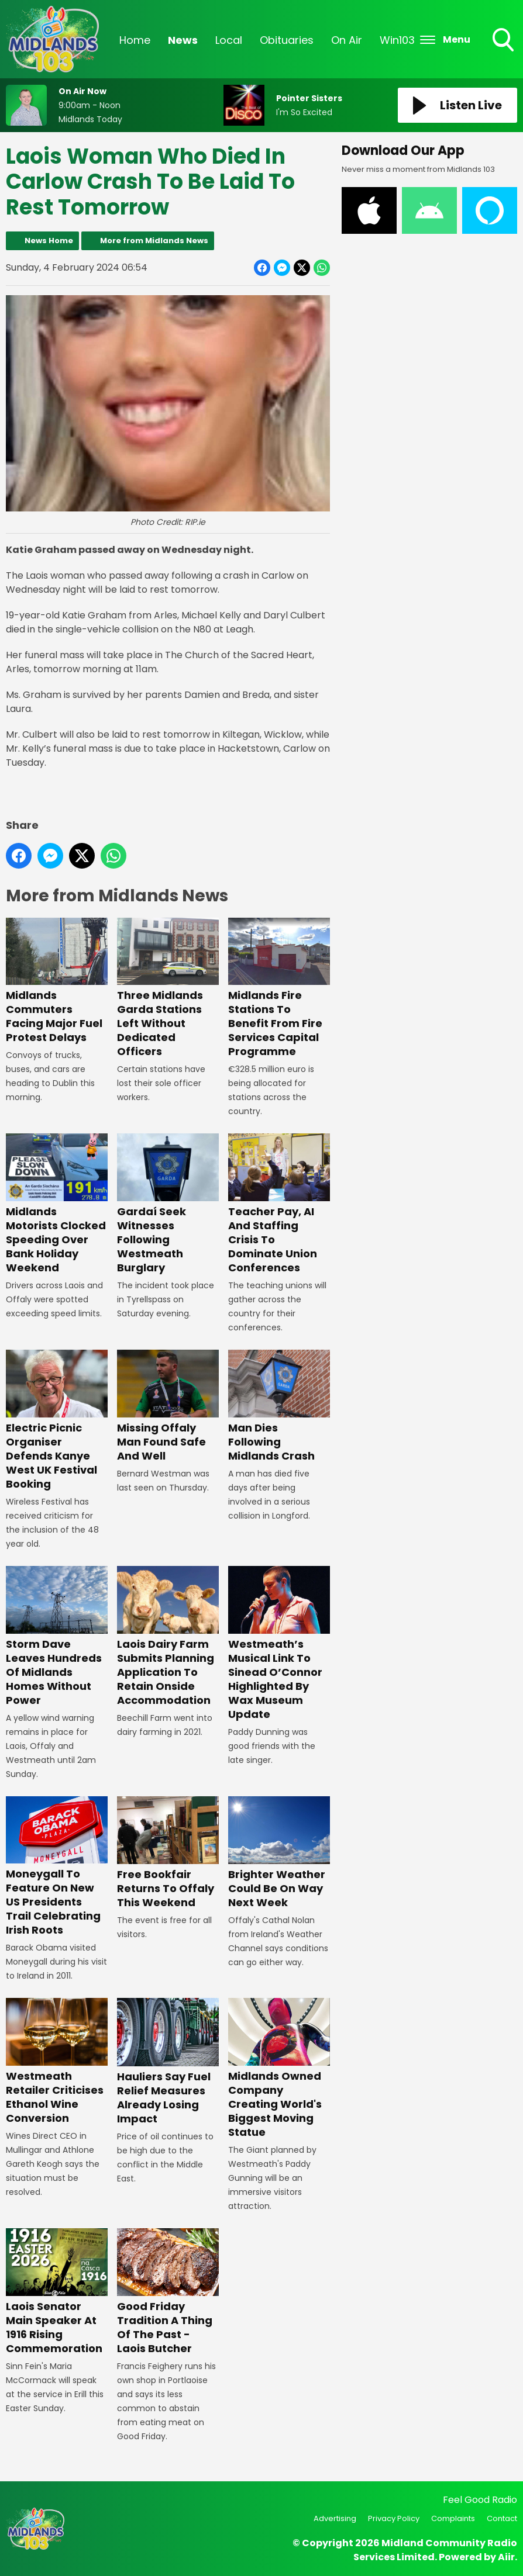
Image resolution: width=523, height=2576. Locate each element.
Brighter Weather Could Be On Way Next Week (279, 1852)
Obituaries (287, 40)
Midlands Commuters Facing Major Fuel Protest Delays (57, 981)
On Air (346, 40)
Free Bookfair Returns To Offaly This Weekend (168, 1852)
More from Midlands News (154, 240)
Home (134, 40)
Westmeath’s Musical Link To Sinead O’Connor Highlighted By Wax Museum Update (279, 1643)
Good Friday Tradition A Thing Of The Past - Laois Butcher (168, 2292)
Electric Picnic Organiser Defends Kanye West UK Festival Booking (57, 1420)
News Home (49, 240)
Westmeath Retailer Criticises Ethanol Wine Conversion (57, 2061)
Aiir (506, 2557)
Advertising (335, 2518)
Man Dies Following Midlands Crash (279, 1406)
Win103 (397, 40)
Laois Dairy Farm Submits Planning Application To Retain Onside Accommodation (168, 1636)
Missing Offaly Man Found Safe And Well (168, 1406)
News (183, 40)
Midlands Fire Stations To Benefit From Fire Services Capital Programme (279, 988)
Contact (502, 2518)
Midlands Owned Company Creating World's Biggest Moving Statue (279, 2068)
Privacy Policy (393, 2518)
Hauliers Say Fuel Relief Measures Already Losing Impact (168, 2062)
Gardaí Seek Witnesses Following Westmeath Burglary (168, 1204)
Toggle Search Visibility (504, 41)
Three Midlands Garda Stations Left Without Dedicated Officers (168, 988)
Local (228, 40)
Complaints (453, 2518)
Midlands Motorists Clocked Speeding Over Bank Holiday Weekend (57, 1204)
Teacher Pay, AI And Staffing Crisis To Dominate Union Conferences (279, 1204)
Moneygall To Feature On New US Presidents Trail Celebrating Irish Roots (57, 1866)
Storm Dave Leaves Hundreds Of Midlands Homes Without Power (57, 1636)
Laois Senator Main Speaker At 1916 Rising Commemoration (57, 2292)
